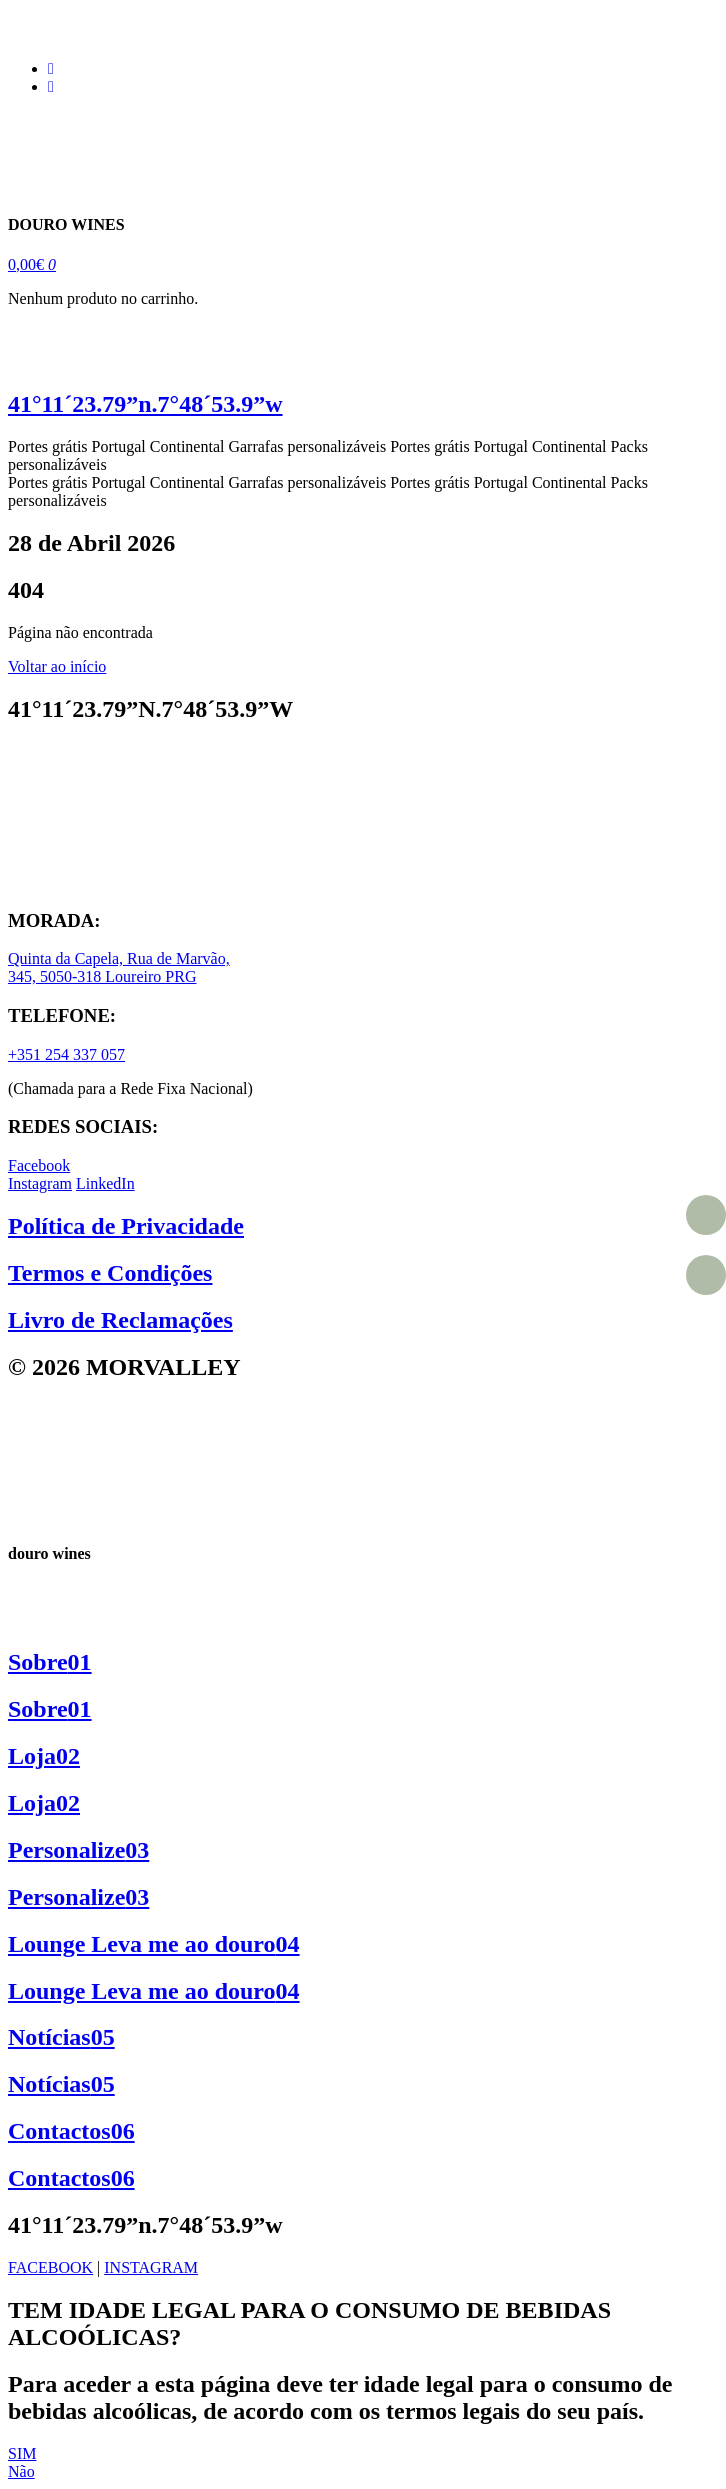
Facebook (39, 1165)
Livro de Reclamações (120, 1320)
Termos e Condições (110, 1273)
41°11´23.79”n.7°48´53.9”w (145, 404)
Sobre (50, 1662)
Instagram (40, 1183)
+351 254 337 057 (66, 1054)
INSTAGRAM (151, 2267)
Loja (44, 1756)
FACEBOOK (50, 2267)
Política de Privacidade (126, 1226)
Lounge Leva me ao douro (154, 1944)
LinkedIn (105, 1183)
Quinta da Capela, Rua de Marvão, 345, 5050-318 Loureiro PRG (119, 967)
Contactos (71, 2131)
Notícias (61, 2037)
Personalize (78, 1850)
